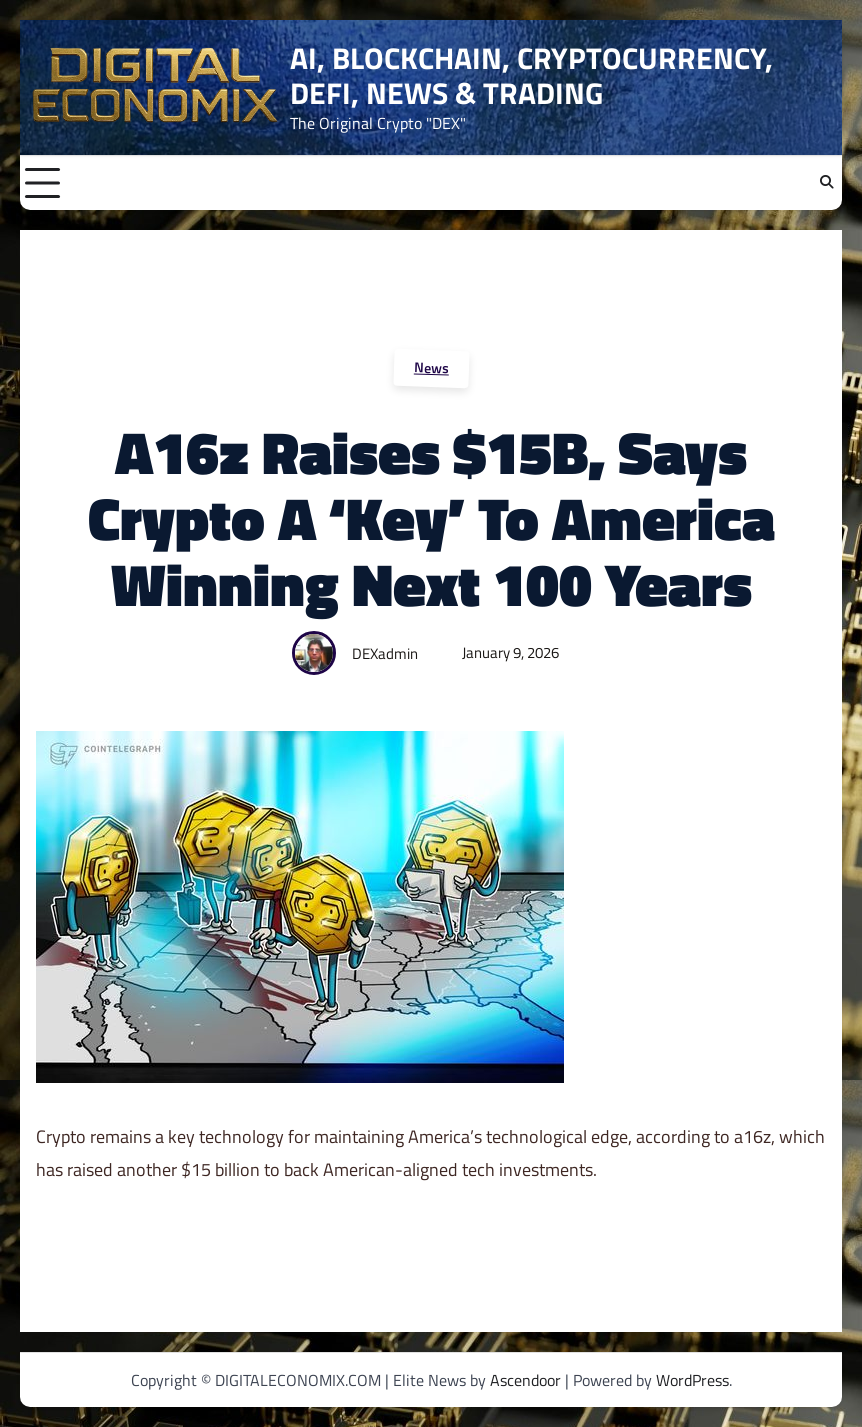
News (431, 367)
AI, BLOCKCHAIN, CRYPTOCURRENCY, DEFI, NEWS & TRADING (531, 75)
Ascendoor (525, 1380)
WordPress (692, 1380)
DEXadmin (385, 653)
